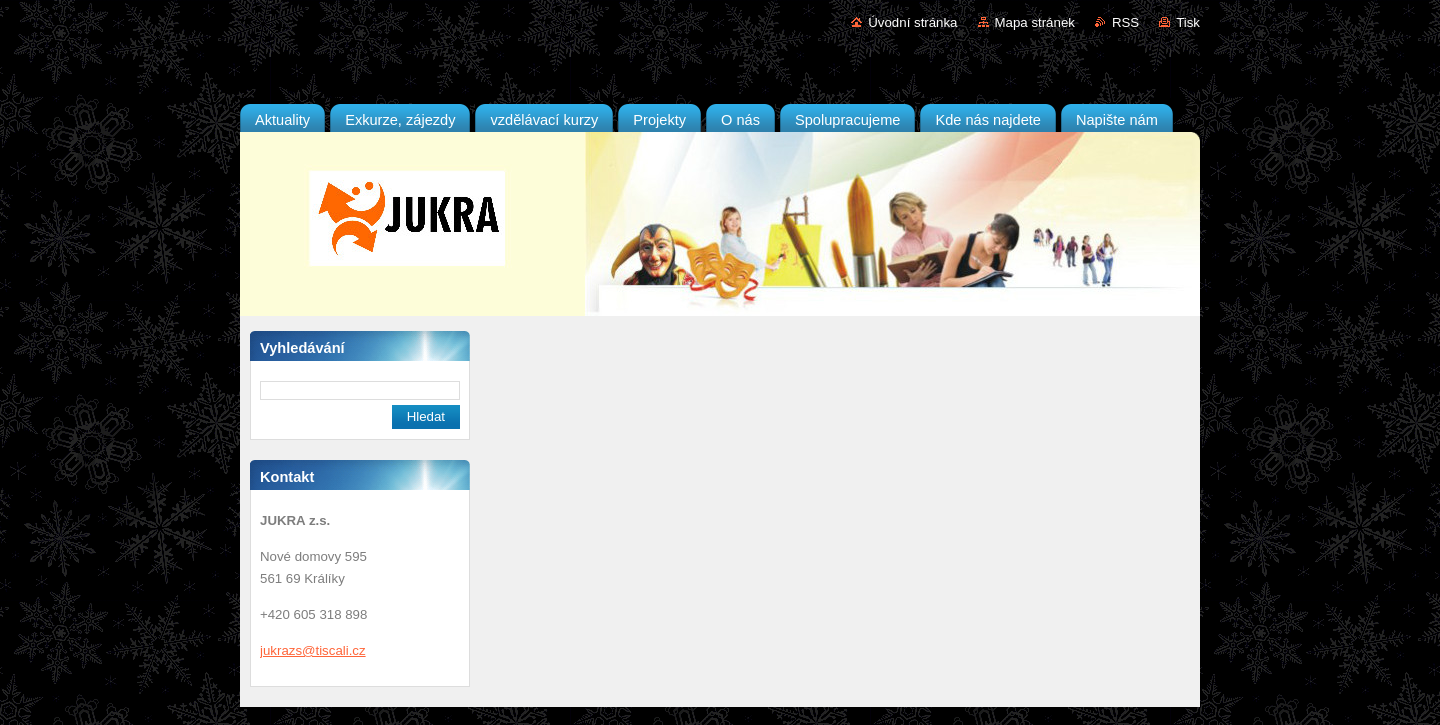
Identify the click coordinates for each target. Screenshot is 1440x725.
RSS (1125, 22)
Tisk (1188, 22)
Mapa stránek (1035, 22)
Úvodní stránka (912, 22)
